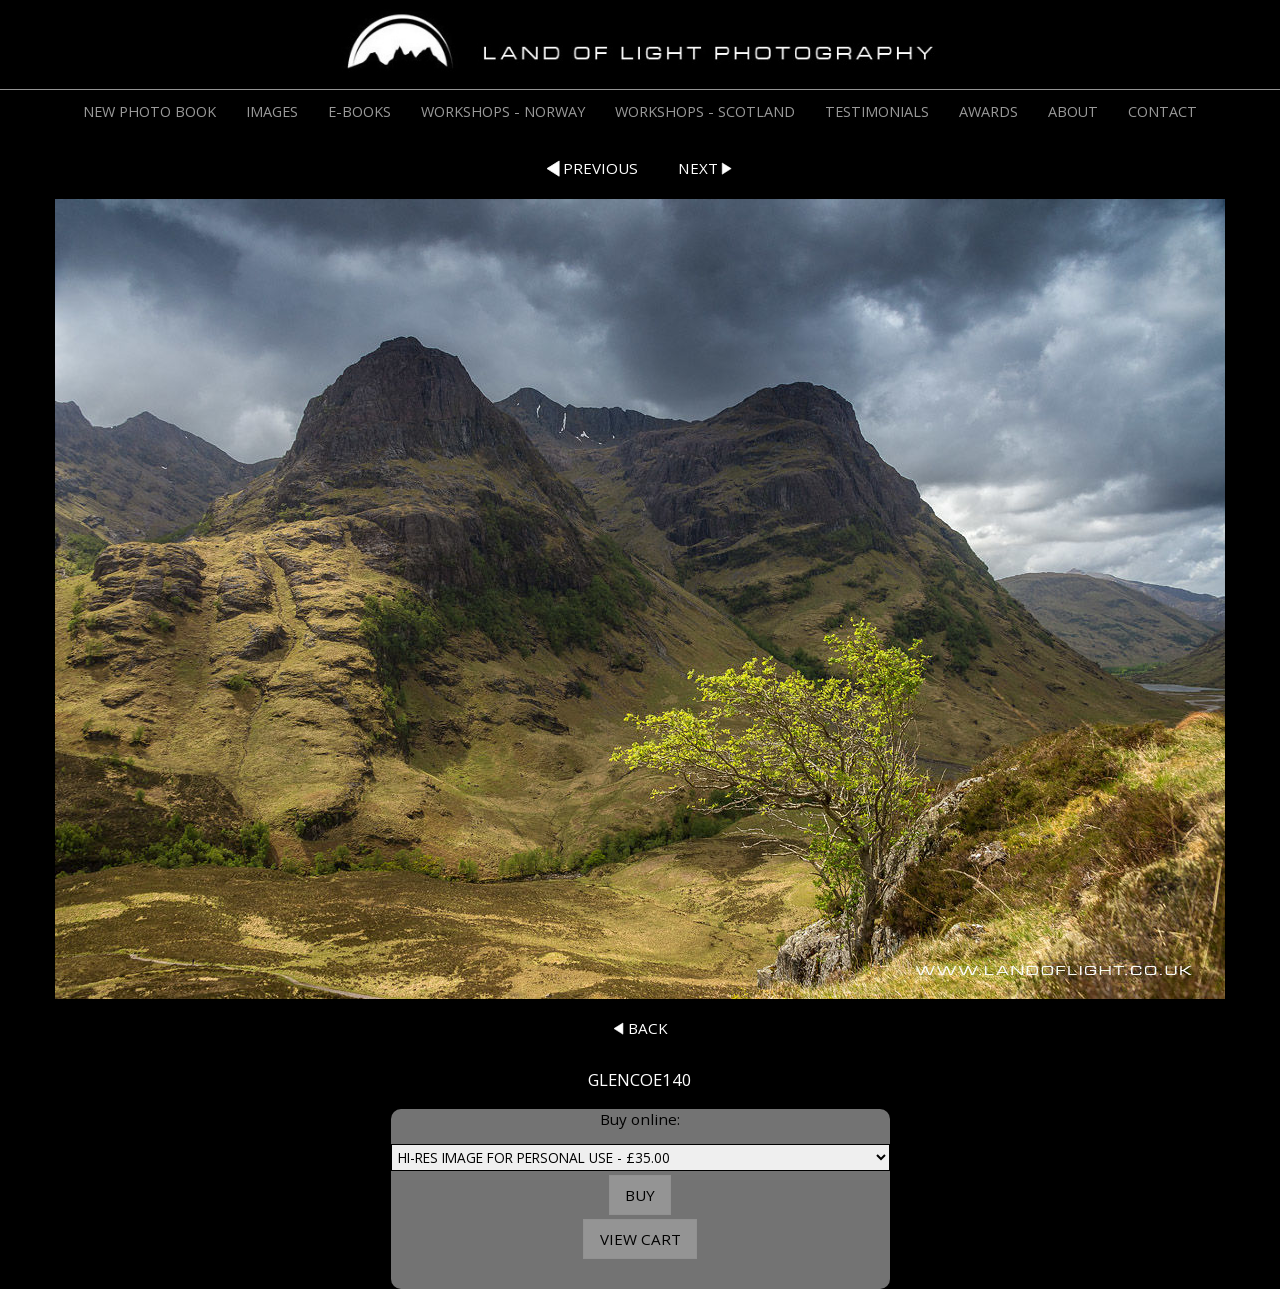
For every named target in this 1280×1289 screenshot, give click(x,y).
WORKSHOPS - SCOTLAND (705, 111)
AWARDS (988, 111)
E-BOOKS (359, 111)
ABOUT (1073, 111)
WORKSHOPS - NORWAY (503, 111)
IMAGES (272, 111)
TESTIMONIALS (877, 111)
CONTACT (1162, 111)
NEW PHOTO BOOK (149, 111)
